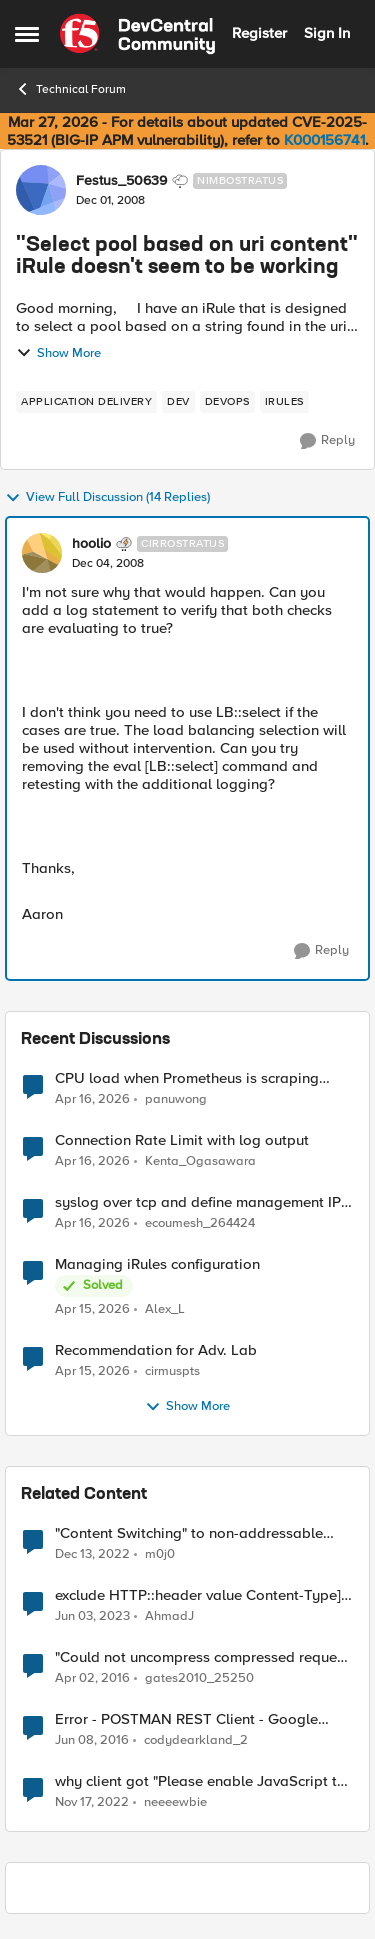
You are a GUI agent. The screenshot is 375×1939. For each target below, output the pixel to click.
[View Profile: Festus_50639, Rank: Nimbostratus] (41, 190)
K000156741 (324, 140)
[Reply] (327, 441)
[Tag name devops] (227, 402)
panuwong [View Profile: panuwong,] (176, 1098)
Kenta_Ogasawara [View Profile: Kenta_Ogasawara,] (200, 1161)
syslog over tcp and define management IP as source (198, 1202)
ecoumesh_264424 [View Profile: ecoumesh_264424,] (200, 1223)
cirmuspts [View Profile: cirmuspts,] (172, 1371)
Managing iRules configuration (157, 1264)
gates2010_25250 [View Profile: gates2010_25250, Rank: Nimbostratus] (199, 1678)
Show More (58, 353)
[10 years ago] (92, 1679)
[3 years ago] (92, 1555)
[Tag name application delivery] (86, 402)
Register (259, 33)
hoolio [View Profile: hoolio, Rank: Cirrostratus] (91, 544)
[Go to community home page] (137, 34)
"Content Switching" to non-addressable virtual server (189, 1533)
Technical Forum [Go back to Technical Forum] (70, 89)
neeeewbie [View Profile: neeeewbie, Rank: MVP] (175, 1802)
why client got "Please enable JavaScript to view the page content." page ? (200, 1781)
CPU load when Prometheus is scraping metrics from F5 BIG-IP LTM (187, 1078)
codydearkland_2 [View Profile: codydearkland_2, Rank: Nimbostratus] (196, 1740)
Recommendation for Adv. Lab (156, 1350)
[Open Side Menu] (27, 34)
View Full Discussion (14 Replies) (107, 498)
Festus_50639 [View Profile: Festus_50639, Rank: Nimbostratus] (121, 181)
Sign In (327, 33)
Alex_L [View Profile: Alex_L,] (165, 1309)
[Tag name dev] (178, 402)
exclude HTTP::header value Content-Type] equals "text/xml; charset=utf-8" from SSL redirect (198, 1595)
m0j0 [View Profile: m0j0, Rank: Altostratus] (160, 1554)
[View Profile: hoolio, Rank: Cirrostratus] (42, 553)
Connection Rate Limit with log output (182, 1140)
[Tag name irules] (284, 402)
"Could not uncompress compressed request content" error (202, 1657)
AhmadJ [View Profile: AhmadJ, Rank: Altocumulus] (169, 1616)
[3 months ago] (92, 1099)
